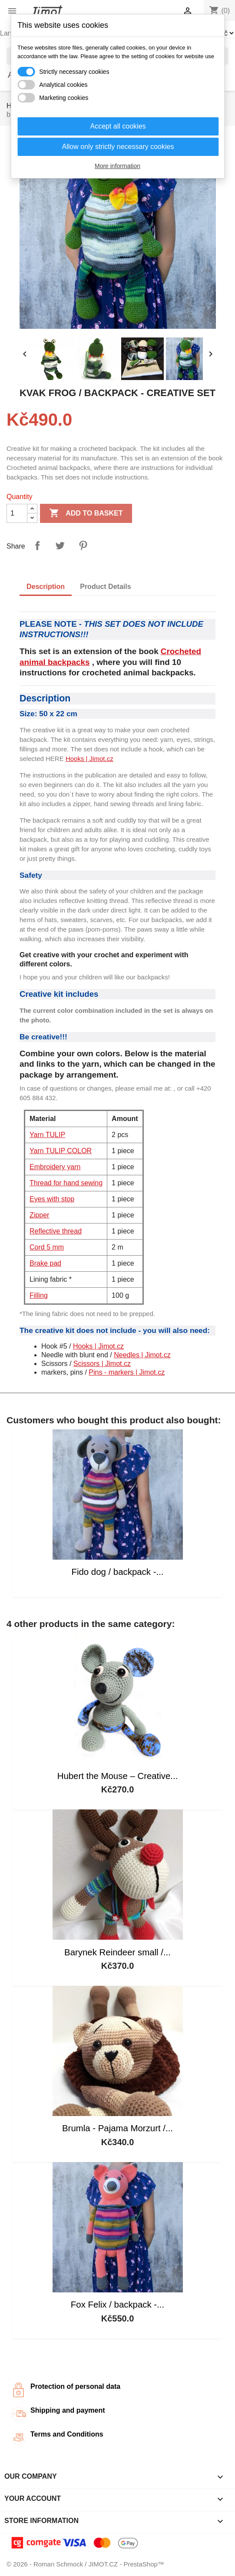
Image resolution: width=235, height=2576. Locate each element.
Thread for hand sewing (66, 1183)
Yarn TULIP (47, 1134)
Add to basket (85, 513)
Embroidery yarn (55, 1167)
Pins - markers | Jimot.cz (127, 1372)
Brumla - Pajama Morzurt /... (117, 2128)
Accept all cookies (118, 126)
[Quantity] (17, 513)
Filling (39, 1295)
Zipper (39, 1215)
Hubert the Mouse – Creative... (117, 1776)
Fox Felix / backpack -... (117, 2304)
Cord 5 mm (47, 1247)
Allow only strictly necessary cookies (118, 146)
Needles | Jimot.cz (142, 1355)
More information (117, 165)
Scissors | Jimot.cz (102, 1363)
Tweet (60, 545)
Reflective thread (56, 1231)
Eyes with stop (52, 1199)
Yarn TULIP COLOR (61, 1150)
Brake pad (45, 1263)
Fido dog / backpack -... (118, 1572)
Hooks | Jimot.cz (89, 758)
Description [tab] (45, 586)
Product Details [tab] (105, 586)
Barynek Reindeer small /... (117, 1952)
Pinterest (83, 545)
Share (37, 545)
